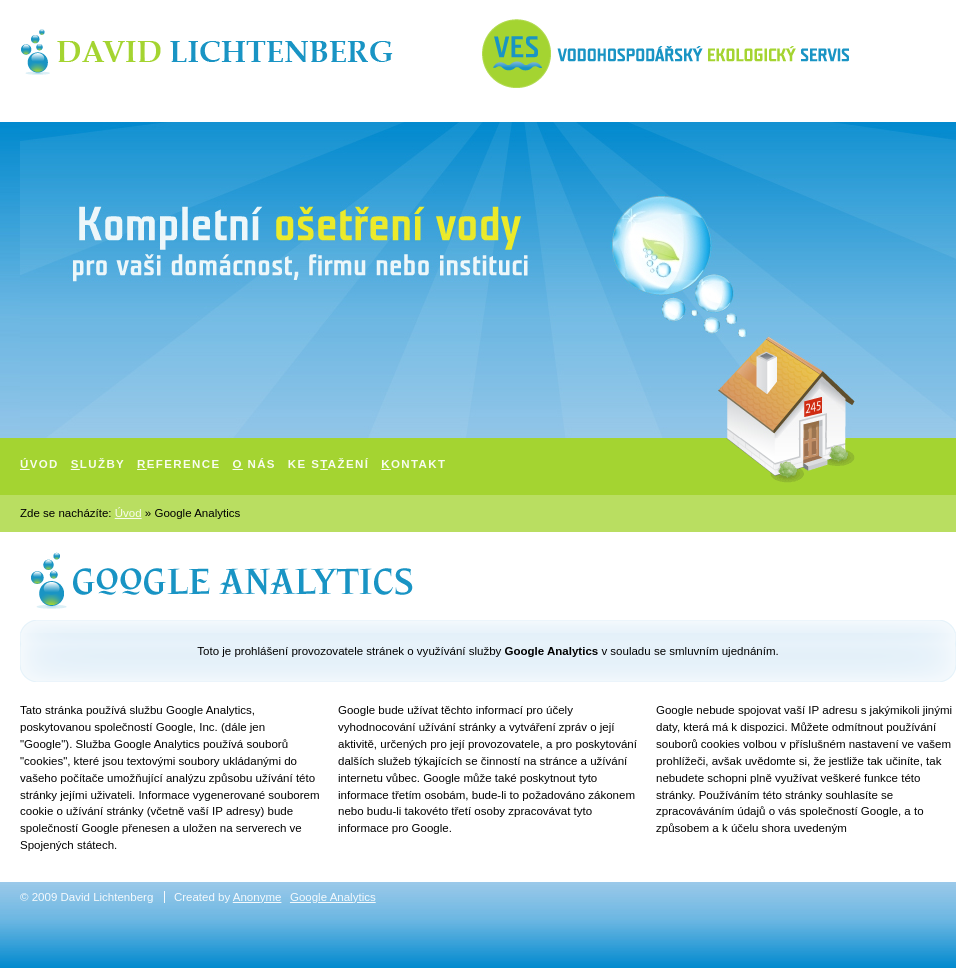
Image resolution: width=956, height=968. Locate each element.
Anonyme (257, 897)
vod (39, 464)
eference (178, 464)
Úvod (128, 513)
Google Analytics (333, 897)
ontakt (413, 464)
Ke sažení (328, 464)
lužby (98, 464)
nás (254, 464)
